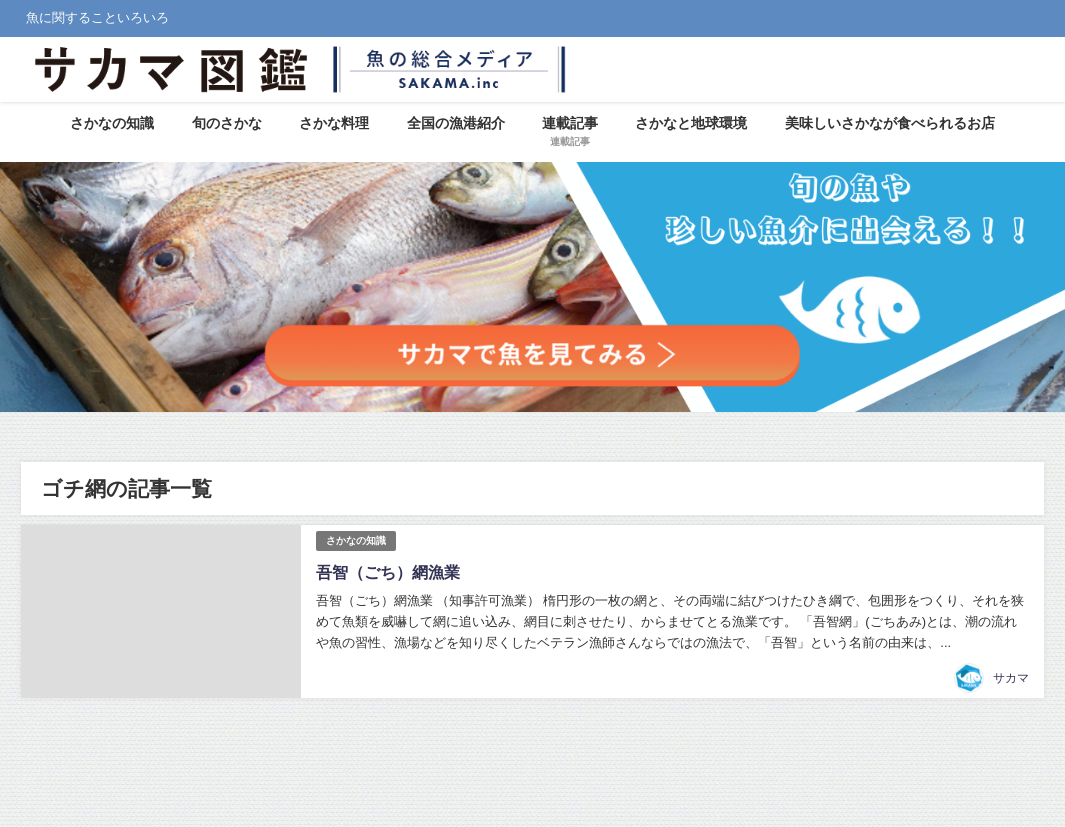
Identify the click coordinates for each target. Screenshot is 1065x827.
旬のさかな (227, 123)
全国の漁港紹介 (456, 123)
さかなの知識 (112, 123)
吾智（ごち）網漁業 (388, 572)
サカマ (1011, 678)
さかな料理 (334, 123)
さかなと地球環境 (691, 123)
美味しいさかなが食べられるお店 (890, 123)
